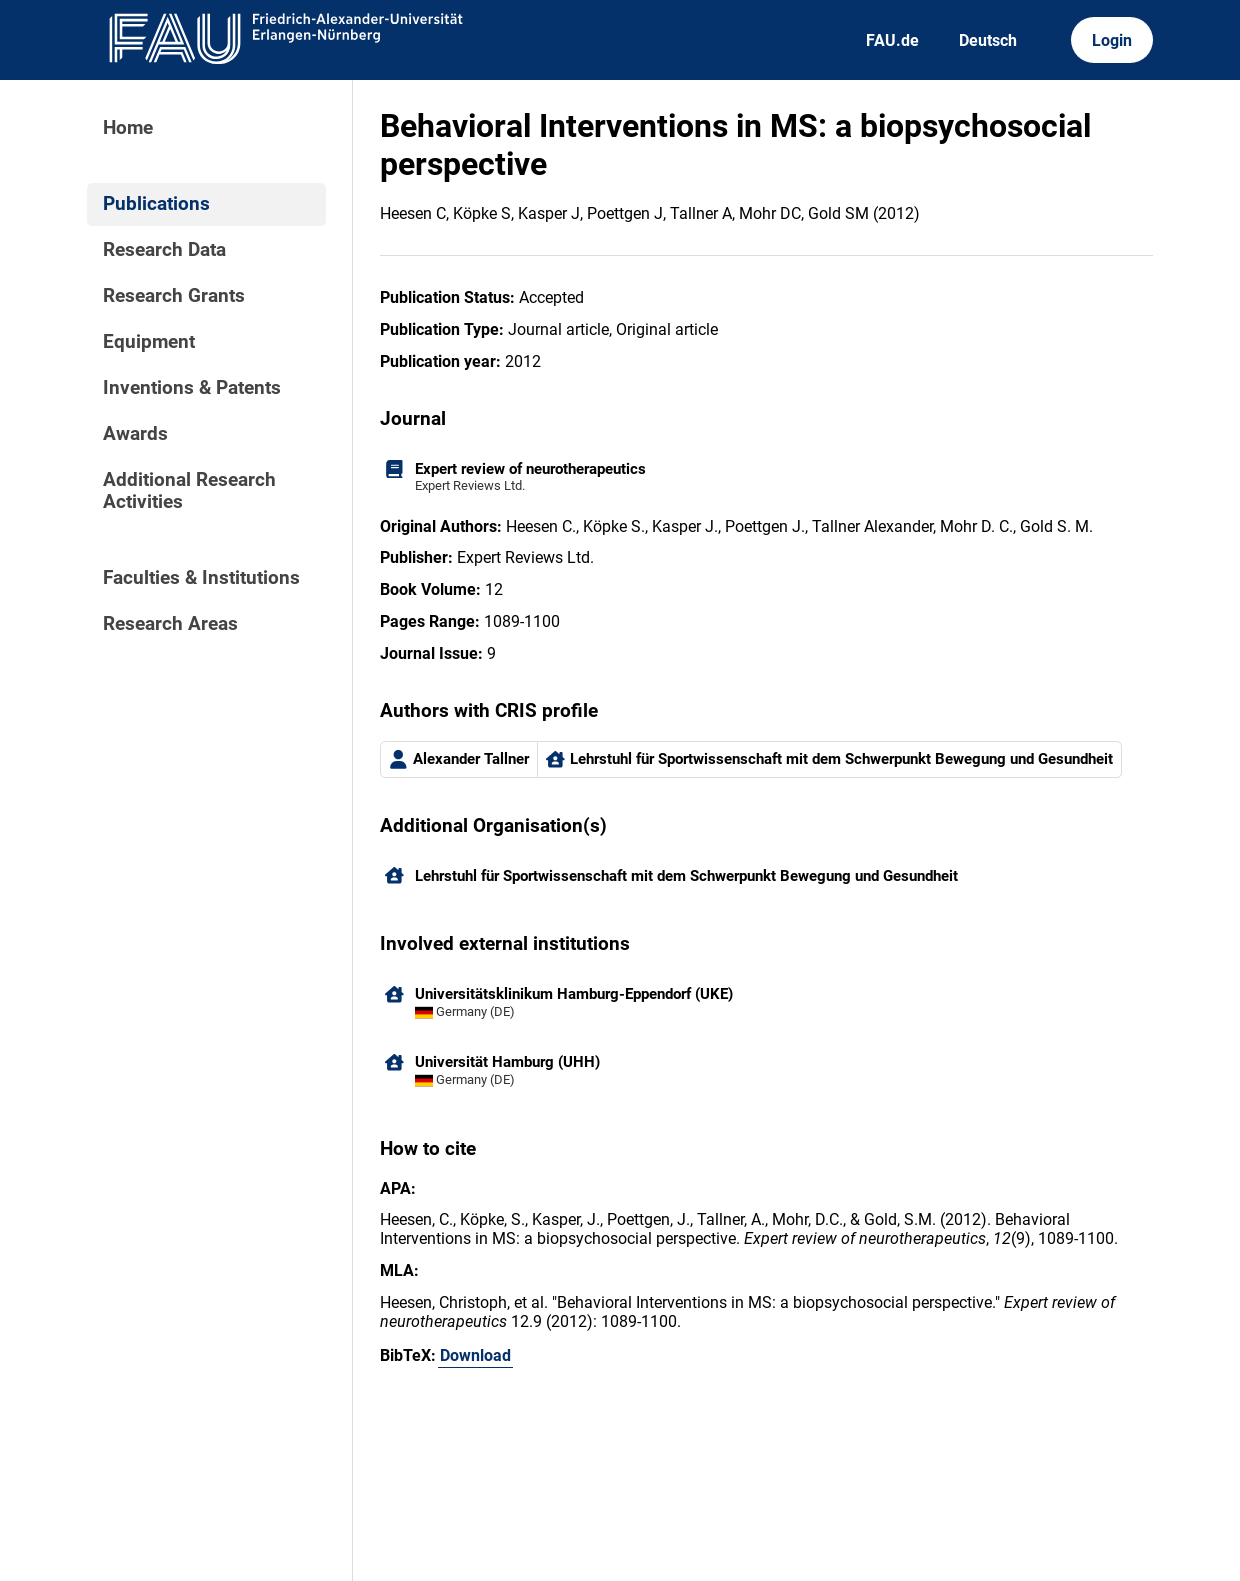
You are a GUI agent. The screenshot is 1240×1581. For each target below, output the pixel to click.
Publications (156, 204)
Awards (135, 434)
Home (128, 128)
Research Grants (174, 296)
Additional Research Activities (189, 491)
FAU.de (892, 40)
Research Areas (170, 624)
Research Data (164, 250)
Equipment (149, 342)
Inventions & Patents (192, 388)
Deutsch (988, 40)
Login (1112, 40)
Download (475, 1355)
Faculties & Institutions (201, 578)
